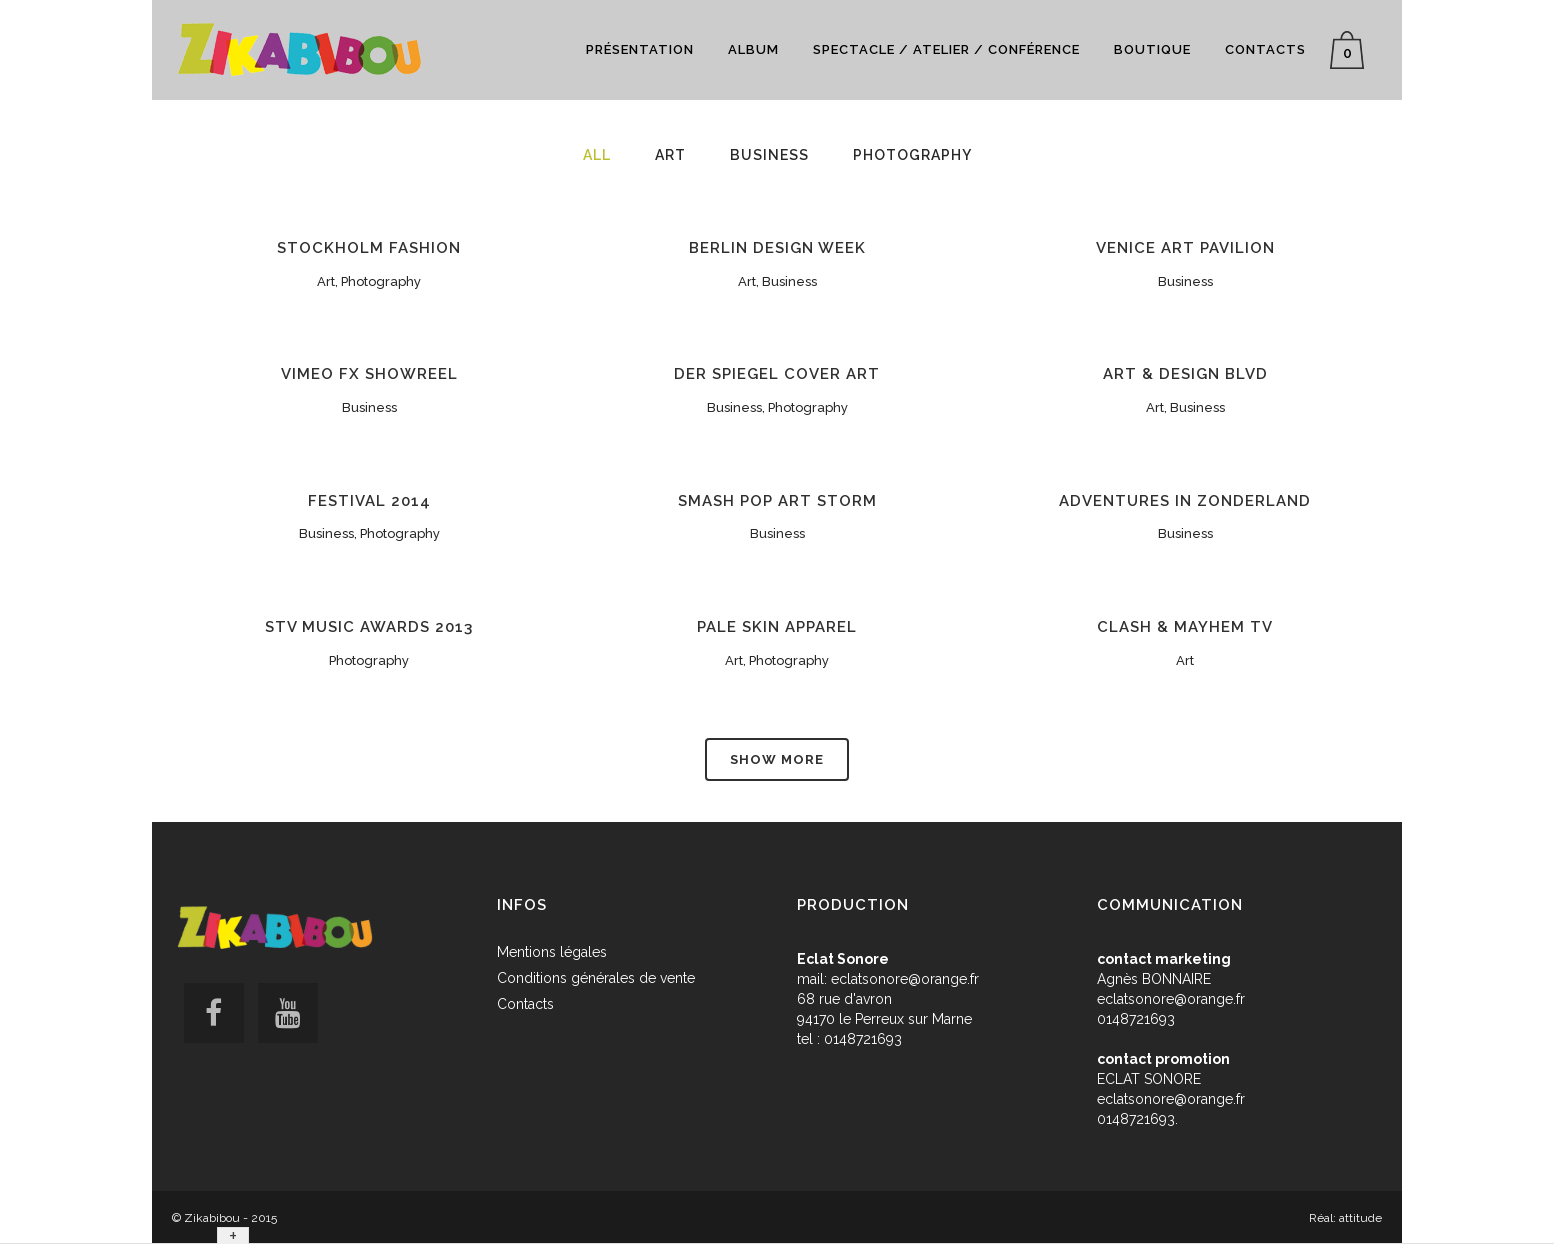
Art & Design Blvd (1185, 374)
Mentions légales (552, 952)
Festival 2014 (369, 501)
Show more (777, 759)
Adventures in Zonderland (1185, 501)
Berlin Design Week (777, 248)
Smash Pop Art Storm (777, 501)
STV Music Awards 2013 (369, 627)
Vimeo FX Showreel (369, 374)
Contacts (525, 1004)
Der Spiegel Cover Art (777, 374)
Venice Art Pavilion (1185, 248)
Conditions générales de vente (596, 978)
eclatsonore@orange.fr (905, 979)
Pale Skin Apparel (777, 627)
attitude (1360, 1218)
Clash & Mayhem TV (1185, 627)
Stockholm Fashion (369, 248)
